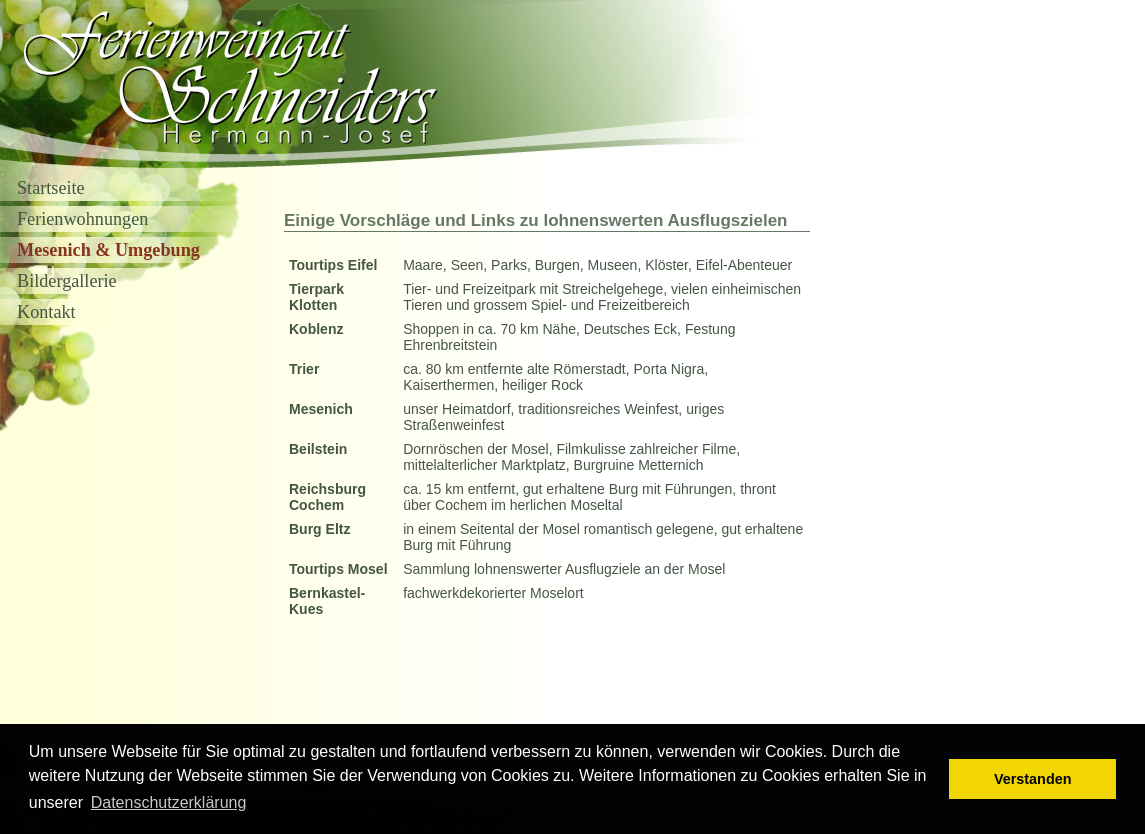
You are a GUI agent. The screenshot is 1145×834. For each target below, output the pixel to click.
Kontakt (46, 312)
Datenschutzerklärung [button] (169, 802)
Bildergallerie (67, 281)
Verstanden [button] (1033, 779)
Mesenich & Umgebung (108, 250)
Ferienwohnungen (82, 219)
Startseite (51, 188)
